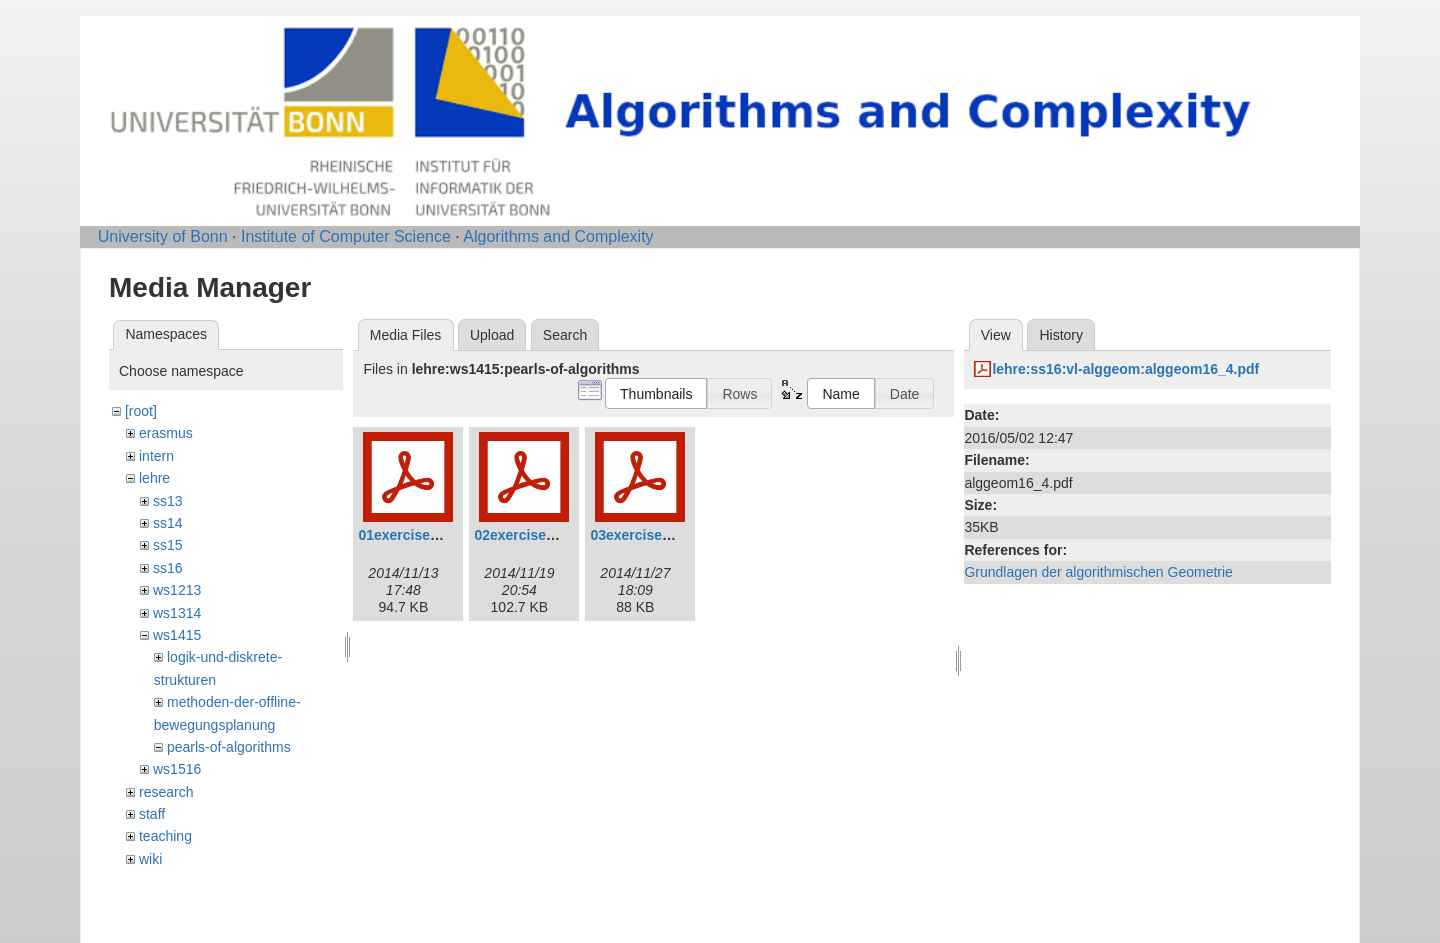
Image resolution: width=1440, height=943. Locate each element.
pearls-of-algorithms (229, 747)
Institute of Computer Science (346, 236)
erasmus (166, 433)
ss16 (168, 568)
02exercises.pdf (526, 535)
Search (565, 335)
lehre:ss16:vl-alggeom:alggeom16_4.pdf (1125, 369)
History (1061, 335)
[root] (141, 411)
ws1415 (177, 635)
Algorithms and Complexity (558, 236)
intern (156, 456)
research (166, 792)
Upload (492, 335)
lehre (154, 478)
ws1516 (177, 769)
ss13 (168, 501)
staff (152, 814)
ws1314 (177, 613)
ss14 (168, 523)
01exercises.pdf (410, 535)
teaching (165, 836)
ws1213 (177, 590)
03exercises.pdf (642, 535)
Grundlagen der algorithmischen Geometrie (1098, 572)
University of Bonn (163, 236)
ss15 (168, 545)
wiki (150, 859)
